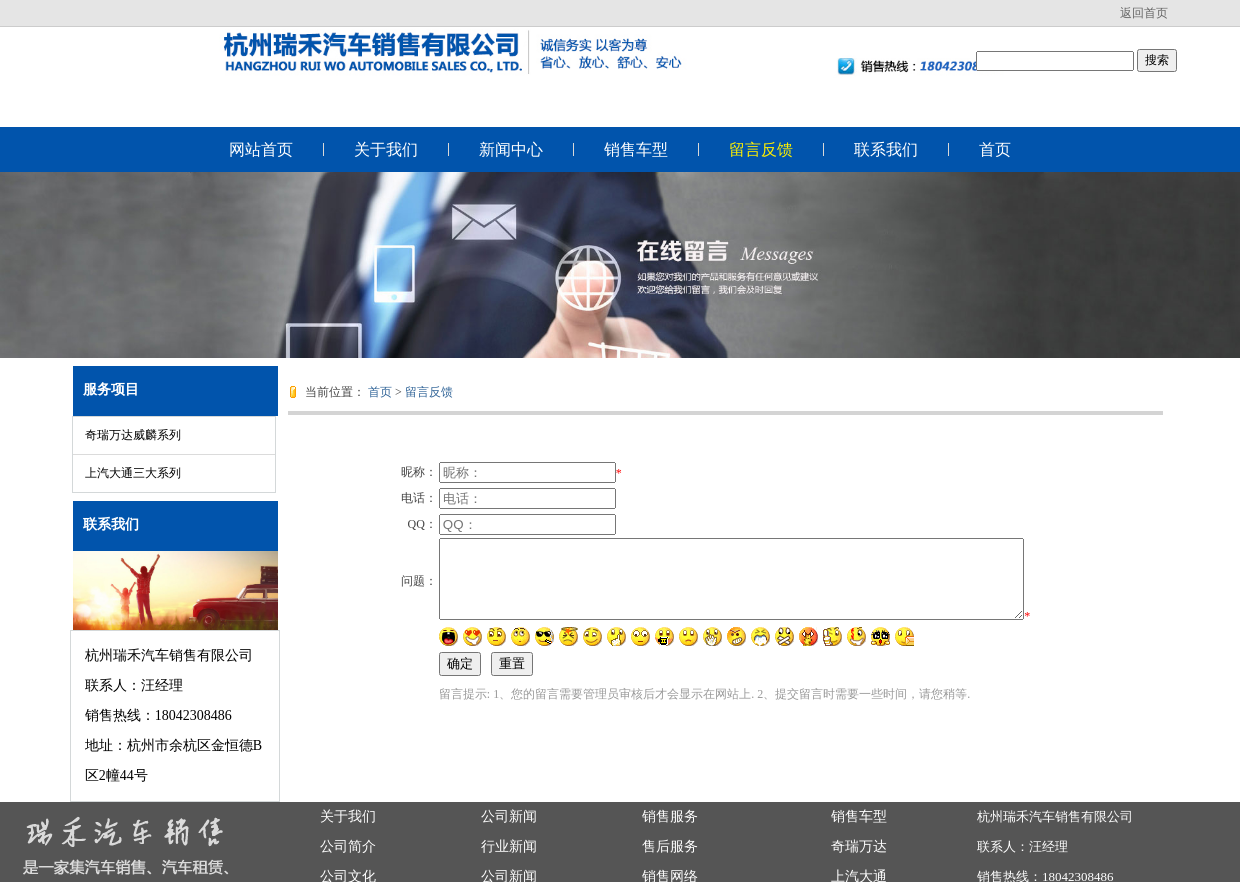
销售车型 (636, 149)
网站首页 (261, 149)
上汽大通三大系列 (133, 473)
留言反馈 (761, 149)
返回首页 (1144, 13)
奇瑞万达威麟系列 (133, 435)
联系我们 (886, 149)
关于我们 (386, 149)
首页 (995, 149)
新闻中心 (511, 149)
